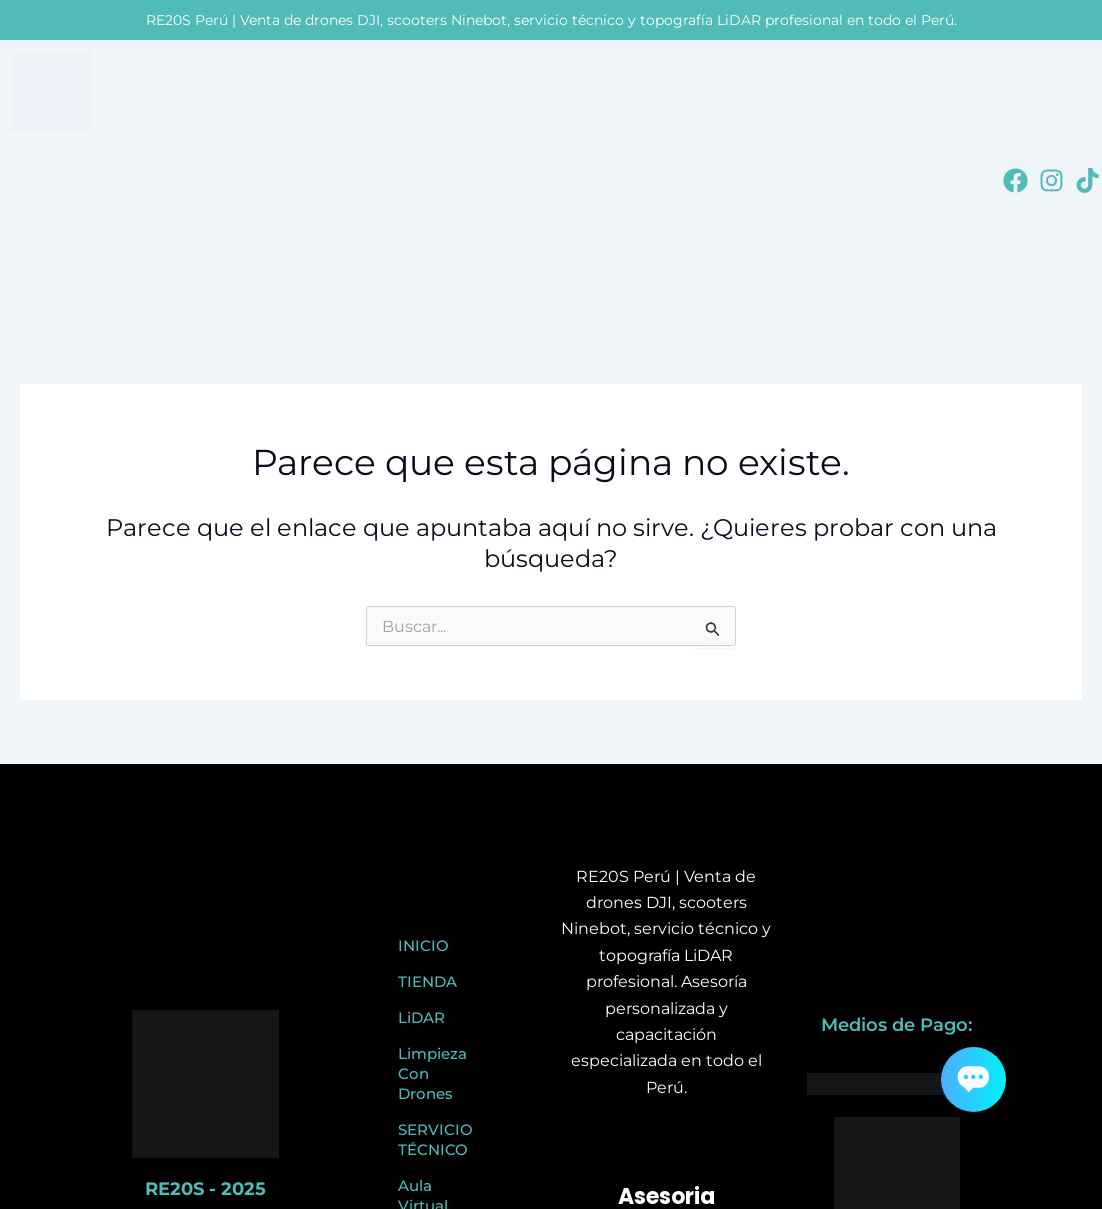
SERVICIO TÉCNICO (435, 1139)
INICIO (423, 945)
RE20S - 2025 (205, 1189)
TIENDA (427, 981)
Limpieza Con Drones (432, 1073)
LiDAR (421, 1017)
